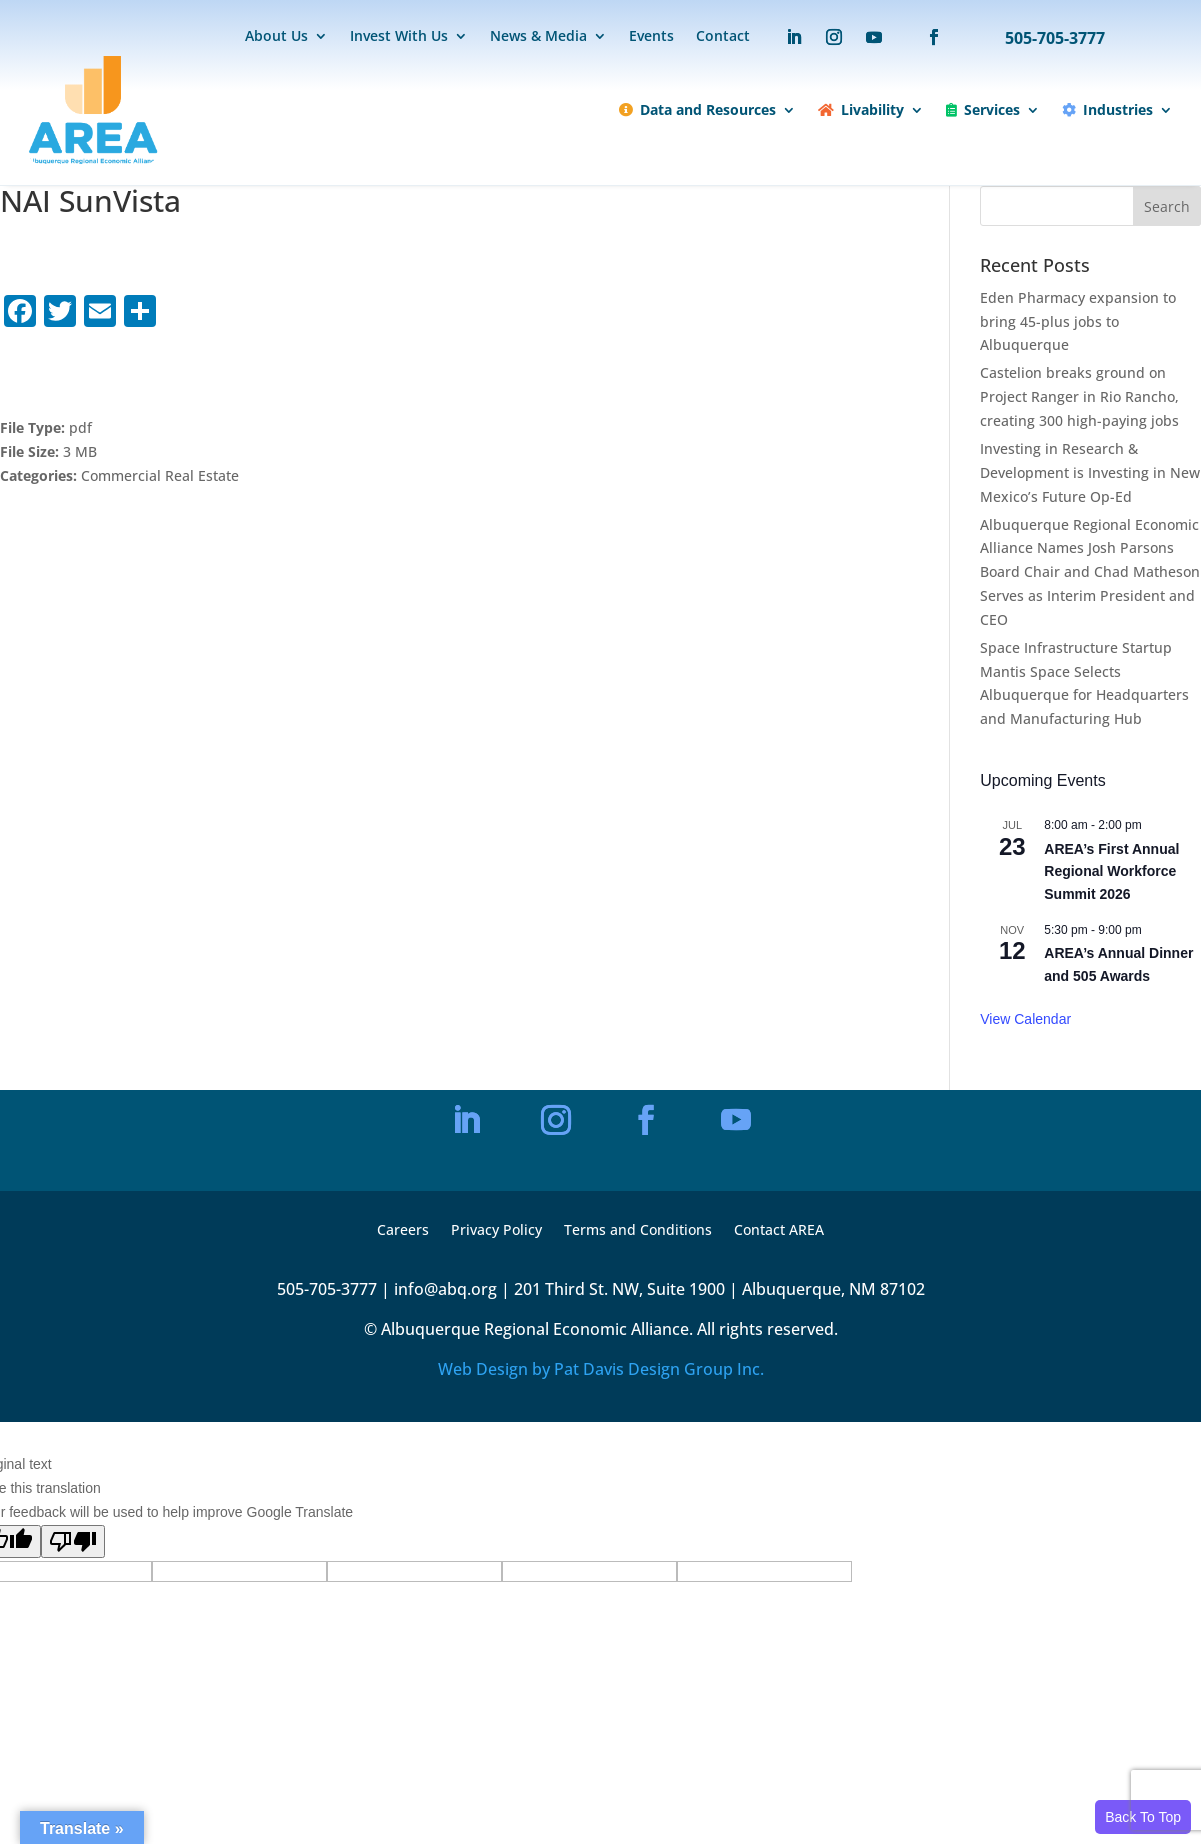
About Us (276, 37)
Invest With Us (399, 37)
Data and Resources (697, 109)
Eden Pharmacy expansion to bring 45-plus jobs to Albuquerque (1078, 321)
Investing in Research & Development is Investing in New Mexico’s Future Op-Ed (1090, 472)
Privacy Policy (496, 1231)
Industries (1107, 109)
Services (983, 109)
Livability (861, 109)
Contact (723, 37)
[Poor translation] (73, 1541)
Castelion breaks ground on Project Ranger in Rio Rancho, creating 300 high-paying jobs (1079, 396)
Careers (403, 1231)
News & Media (538, 37)
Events (651, 37)
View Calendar (1025, 1019)
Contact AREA (779, 1231)
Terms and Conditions (638, 1231)
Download (69, 373)
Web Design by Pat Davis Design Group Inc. (601, 1369)
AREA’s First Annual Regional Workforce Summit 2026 (1111, 871)
